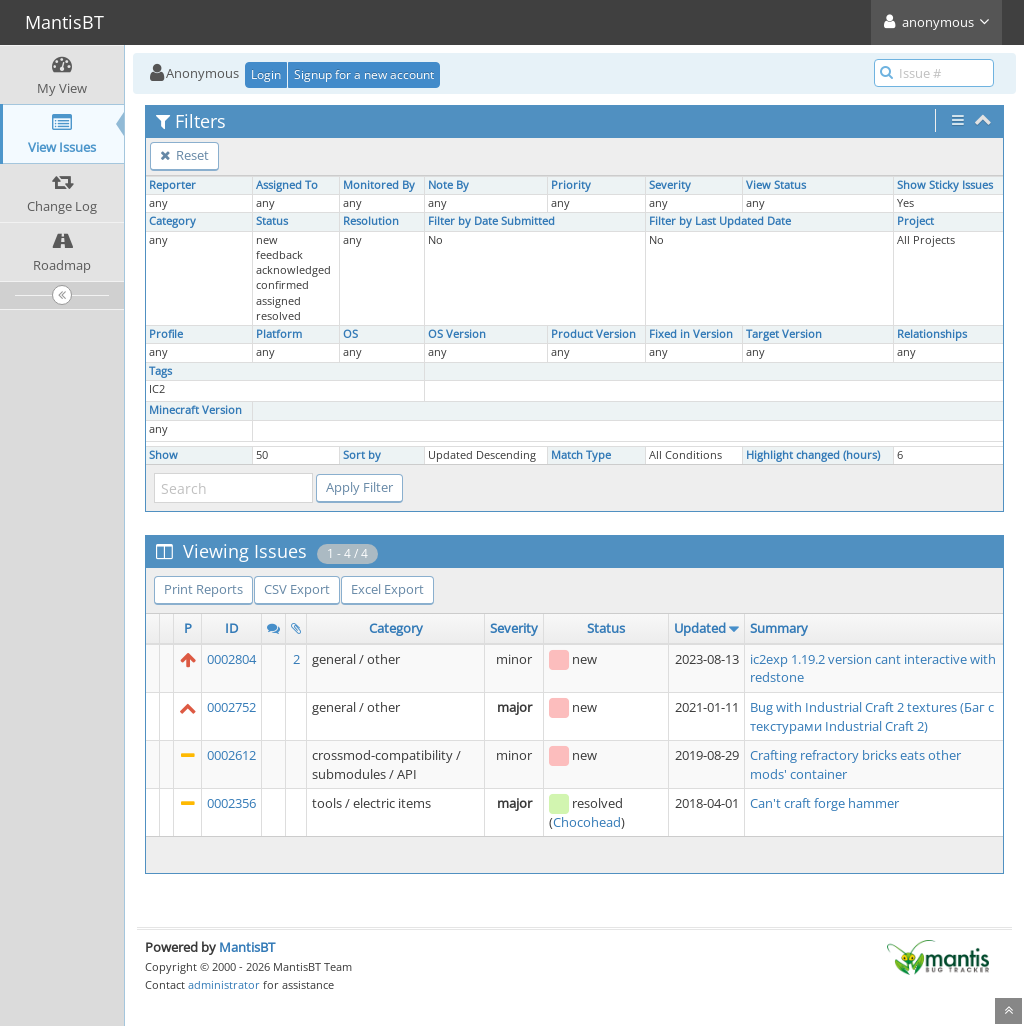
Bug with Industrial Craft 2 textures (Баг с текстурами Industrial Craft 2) (872, 716)
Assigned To (287, 185)
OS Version (457, 334)
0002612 (231, 755)
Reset (184, 155)
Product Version (593, 334)
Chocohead (587, 822)
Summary (779, 628)
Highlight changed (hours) (813, 455)
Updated (700, 628)
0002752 (231, 707)
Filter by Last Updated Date (720, 221)
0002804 (231, 659)
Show (163, 455)
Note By (448, 185)
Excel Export (387, 589)
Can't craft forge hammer (824, 803)
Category (172, 221)
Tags (160, 371)
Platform (279, 334)
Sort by (362, 455)
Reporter (172, 185)
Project (915, 221)
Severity (670, 185)
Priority (571, 185)
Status (272, 221)
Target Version (784, 334)
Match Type (581, 455)
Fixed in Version (691, 334)
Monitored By (379, 185)
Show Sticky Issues (945, 185)
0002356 (231, 803)
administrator (224, 984)
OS (350, 334)
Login (266, 74)
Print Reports (203, 589)
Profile (166, 334)
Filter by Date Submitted (491, 221)
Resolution (371, 221)
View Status (776, 185)
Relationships (932, 334)
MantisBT (247, 947)
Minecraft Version (195, 410)
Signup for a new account (364, 74)
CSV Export (297, 589)
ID (231, 628)
